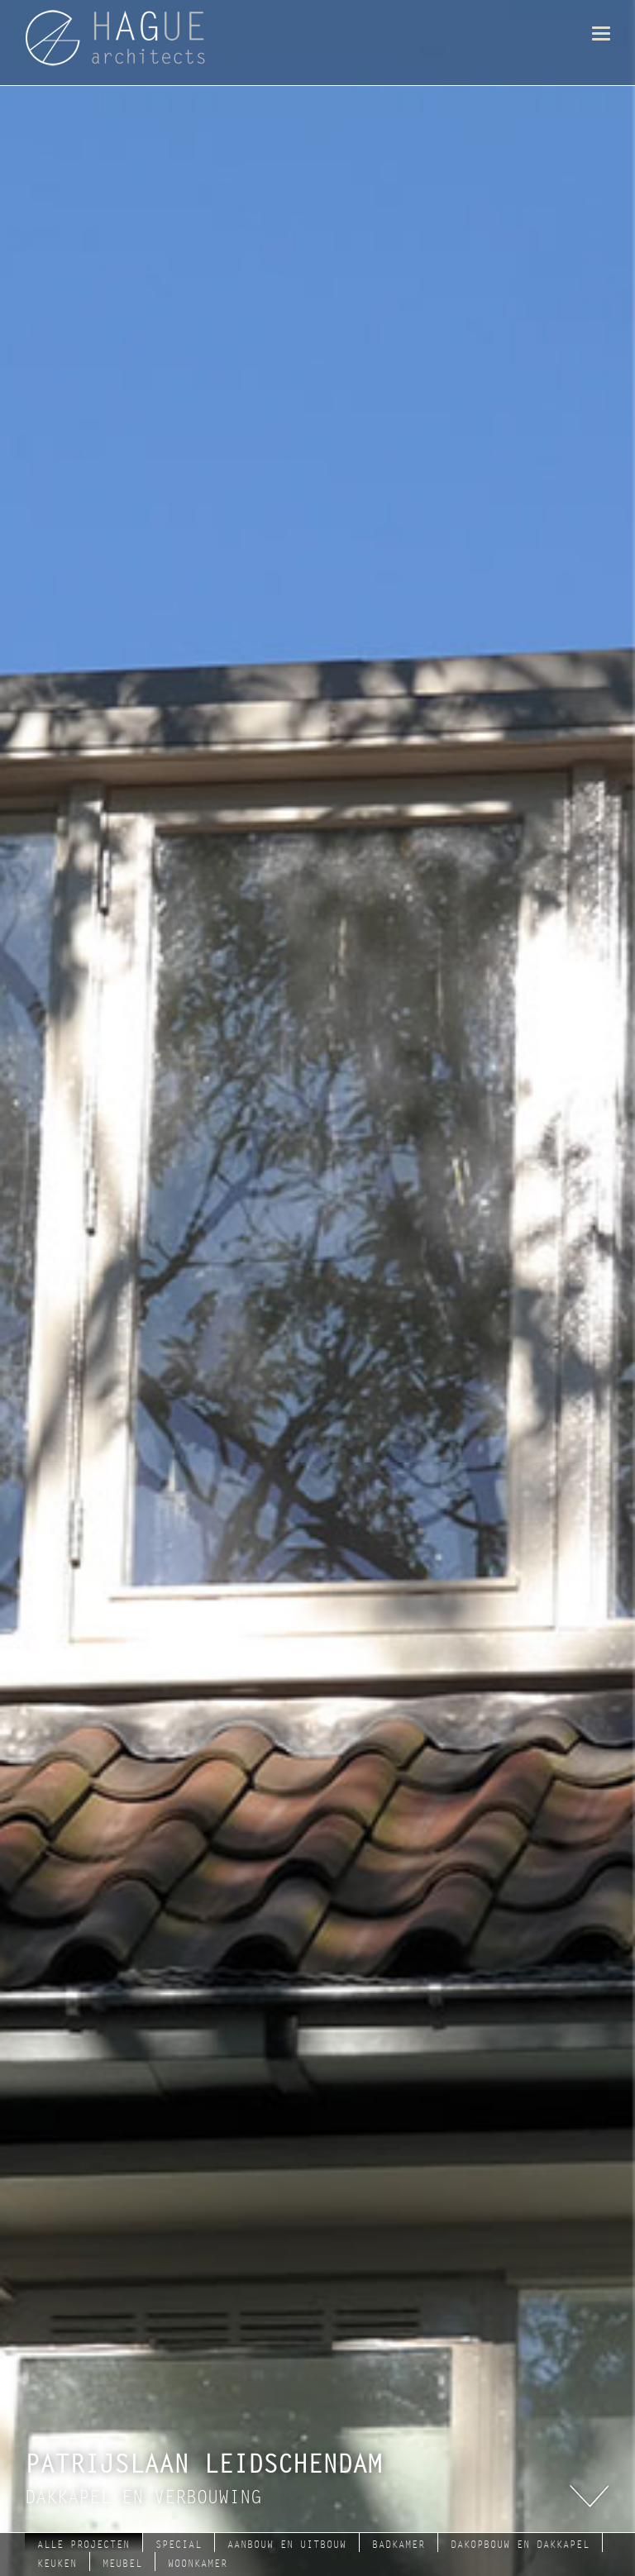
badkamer (398, 2545)
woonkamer (197, 2564)
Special (178, 2545)
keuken (57, 2564)
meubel (122, 2564)
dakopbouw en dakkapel (520, 2545)
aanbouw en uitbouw (286, 2545)
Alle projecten (83, 2545)
